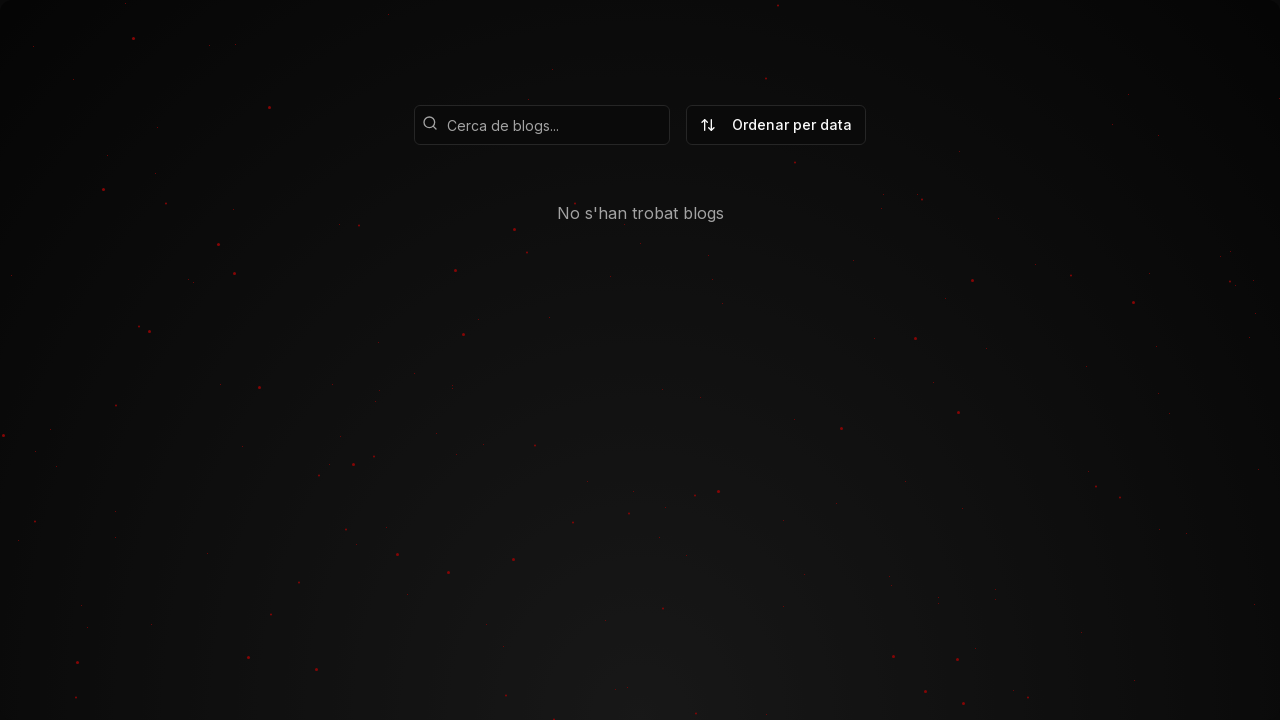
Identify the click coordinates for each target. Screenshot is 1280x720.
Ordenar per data (776, 124)
